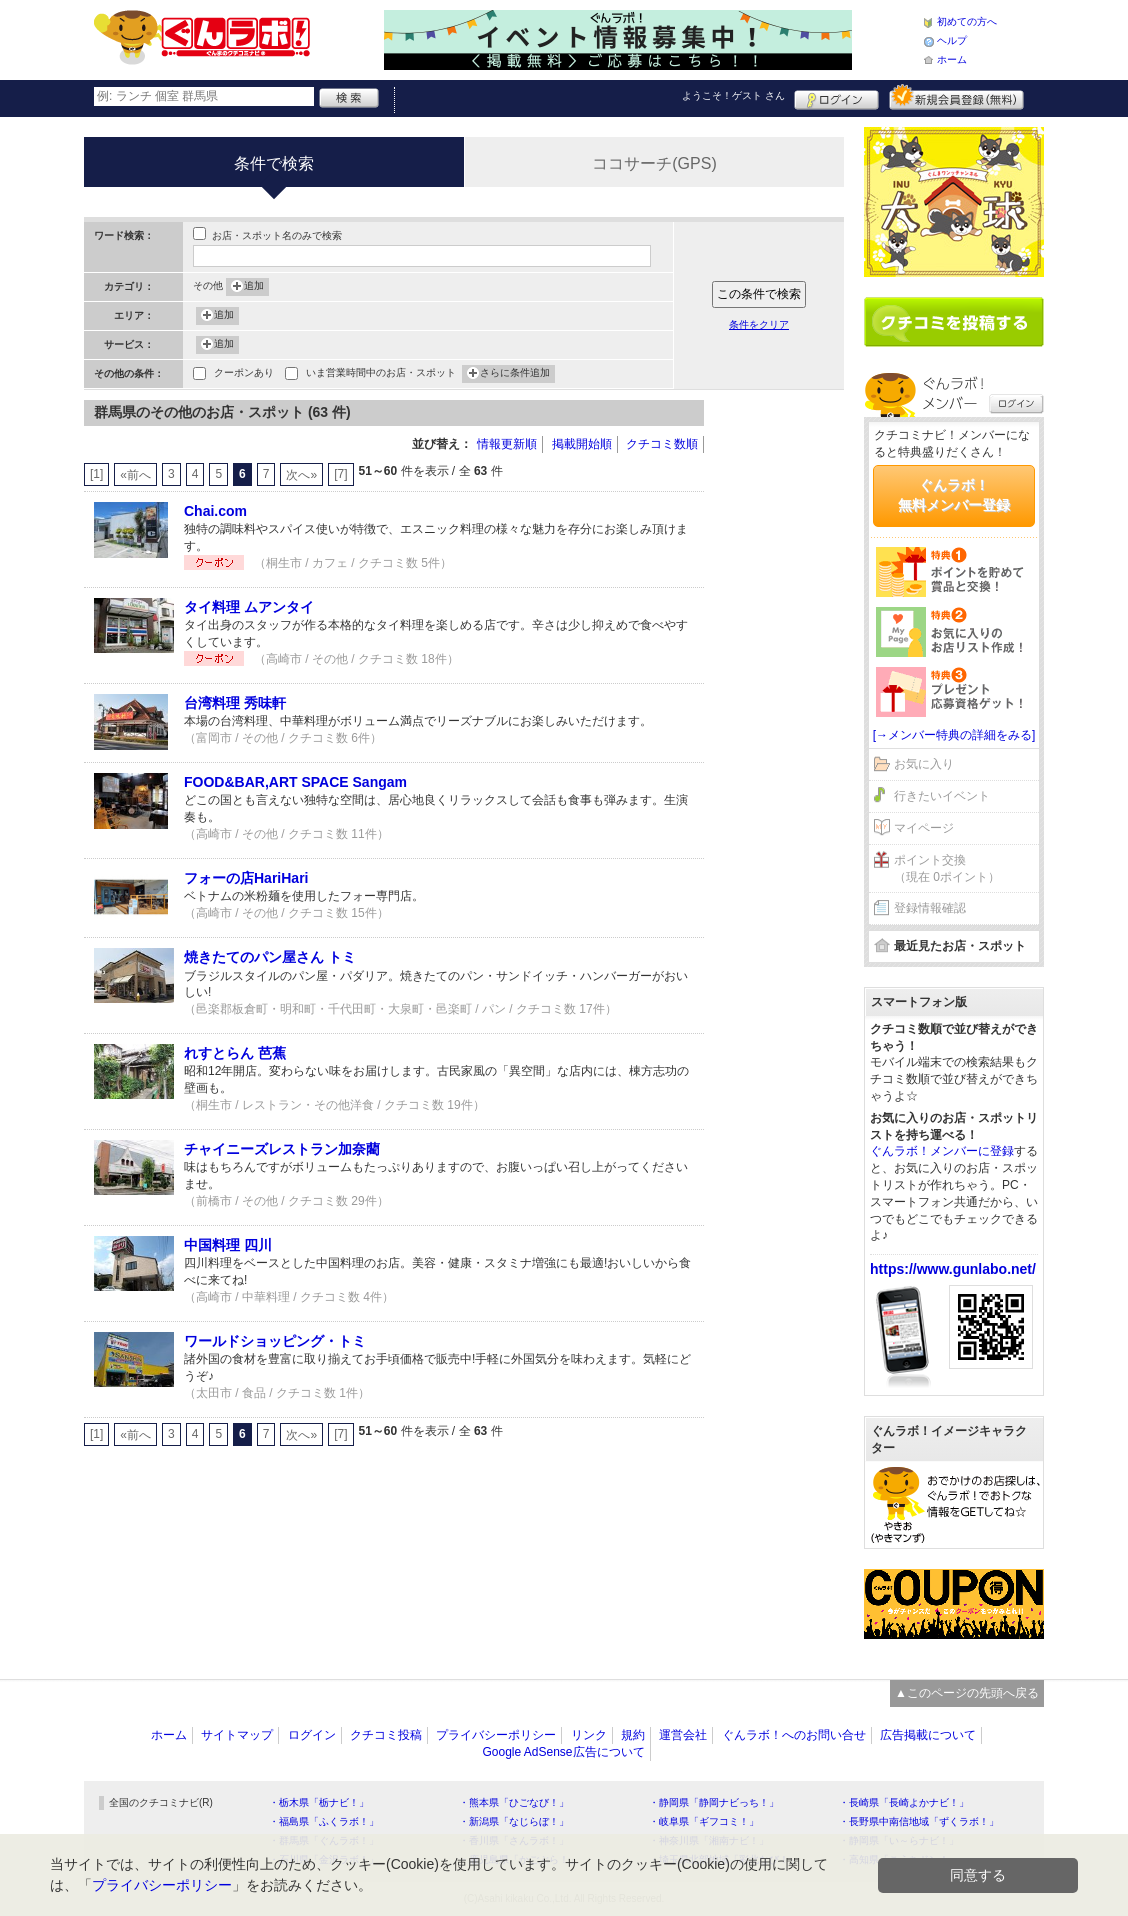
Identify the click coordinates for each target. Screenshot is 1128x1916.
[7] (340, 474)
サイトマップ (237, 1735)
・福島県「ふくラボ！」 (324, 1821)
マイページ (924, 828)
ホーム (952, 59)
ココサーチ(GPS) (654, 163)
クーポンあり (244, 374)
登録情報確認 (930, 908)
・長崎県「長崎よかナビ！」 (904, 1802)
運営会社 (683, 1735)
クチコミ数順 (662, 444)
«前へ (135, 475)
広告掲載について (928, 1735)
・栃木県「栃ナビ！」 (319, 1802)
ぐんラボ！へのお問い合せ (794, 1735)
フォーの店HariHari (246, 878)
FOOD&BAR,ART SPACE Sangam (295, 782)
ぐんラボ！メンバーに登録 (942, 1151)
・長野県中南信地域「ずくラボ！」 (919, 1821)
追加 (254, 287)
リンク (589, 1735)
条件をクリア (759, 324)
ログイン (836, 97)
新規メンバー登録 (956, 97)
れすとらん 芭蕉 (235, 1053)
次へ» (301, 475)
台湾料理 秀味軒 (235, 703)
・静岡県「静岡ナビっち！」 (714, 1802)
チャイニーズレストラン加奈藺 (282, 1149)
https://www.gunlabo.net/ (953, 1269)
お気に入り (924, 764)
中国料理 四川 (228, 1245)
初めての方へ (967, 21)
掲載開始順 (582, 444)
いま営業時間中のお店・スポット (381, 374)
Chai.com (215, 511)
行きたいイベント (942, 796)
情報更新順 (507, 444)
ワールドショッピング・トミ (275, 1341)
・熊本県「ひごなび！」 (514, 1802)
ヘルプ (952, 40)
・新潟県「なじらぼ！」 (514, 1821)
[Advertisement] (784, 700)
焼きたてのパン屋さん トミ (270, 957)
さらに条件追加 (515, 374)
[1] (96, 474)
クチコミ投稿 (386, 1735)
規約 (633, 1735)
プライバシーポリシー (496, 1735)
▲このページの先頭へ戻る (967, 1693)
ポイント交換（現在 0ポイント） (947, 868)
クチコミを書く (954, 322)
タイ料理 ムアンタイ (249, 607)
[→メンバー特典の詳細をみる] (954, 735)
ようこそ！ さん (733, 95)
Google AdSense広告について (563, 1752)
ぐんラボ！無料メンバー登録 (954, 495)
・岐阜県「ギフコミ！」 (704, 1821)
